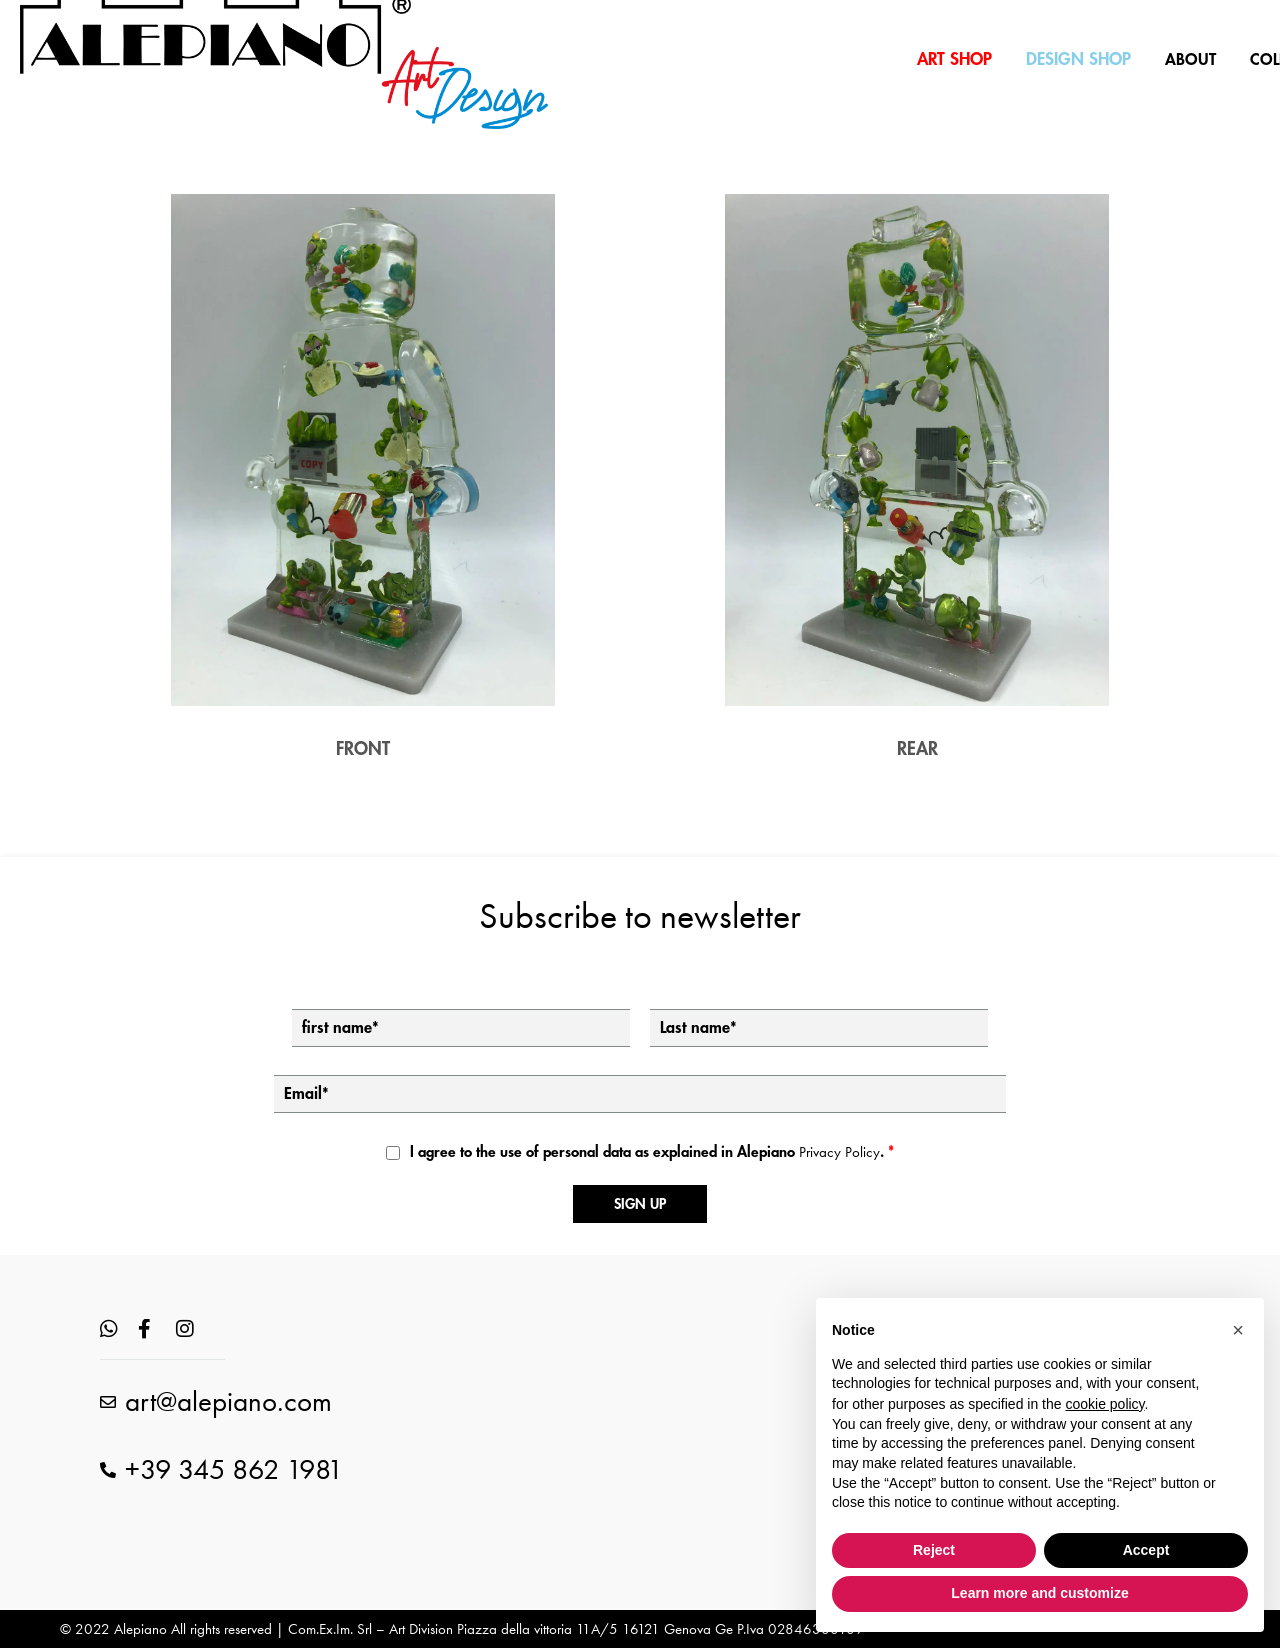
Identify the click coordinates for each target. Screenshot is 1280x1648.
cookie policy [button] (1104, 1404)
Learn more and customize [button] (1039, 1593)
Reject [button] (934, 1550)
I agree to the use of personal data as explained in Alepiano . (652, 1152)
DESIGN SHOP (1078, 59)
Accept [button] (1146, 1550)
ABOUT (1190, 60)
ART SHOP (954, 59)
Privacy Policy (839, 1152)
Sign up (640, 1204)
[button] (1238, 1330)
